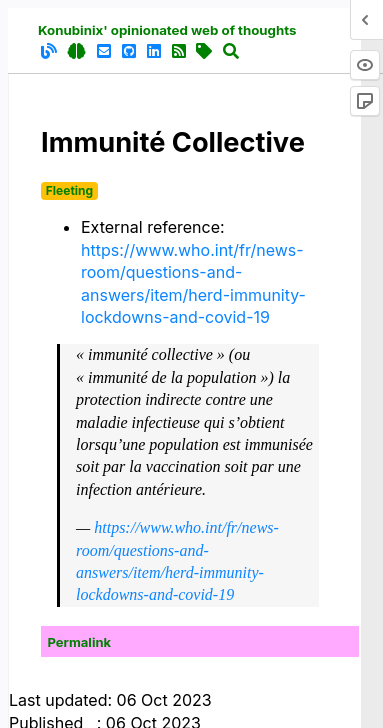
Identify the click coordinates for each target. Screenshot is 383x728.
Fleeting (69, 190)
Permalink (80, 642)
